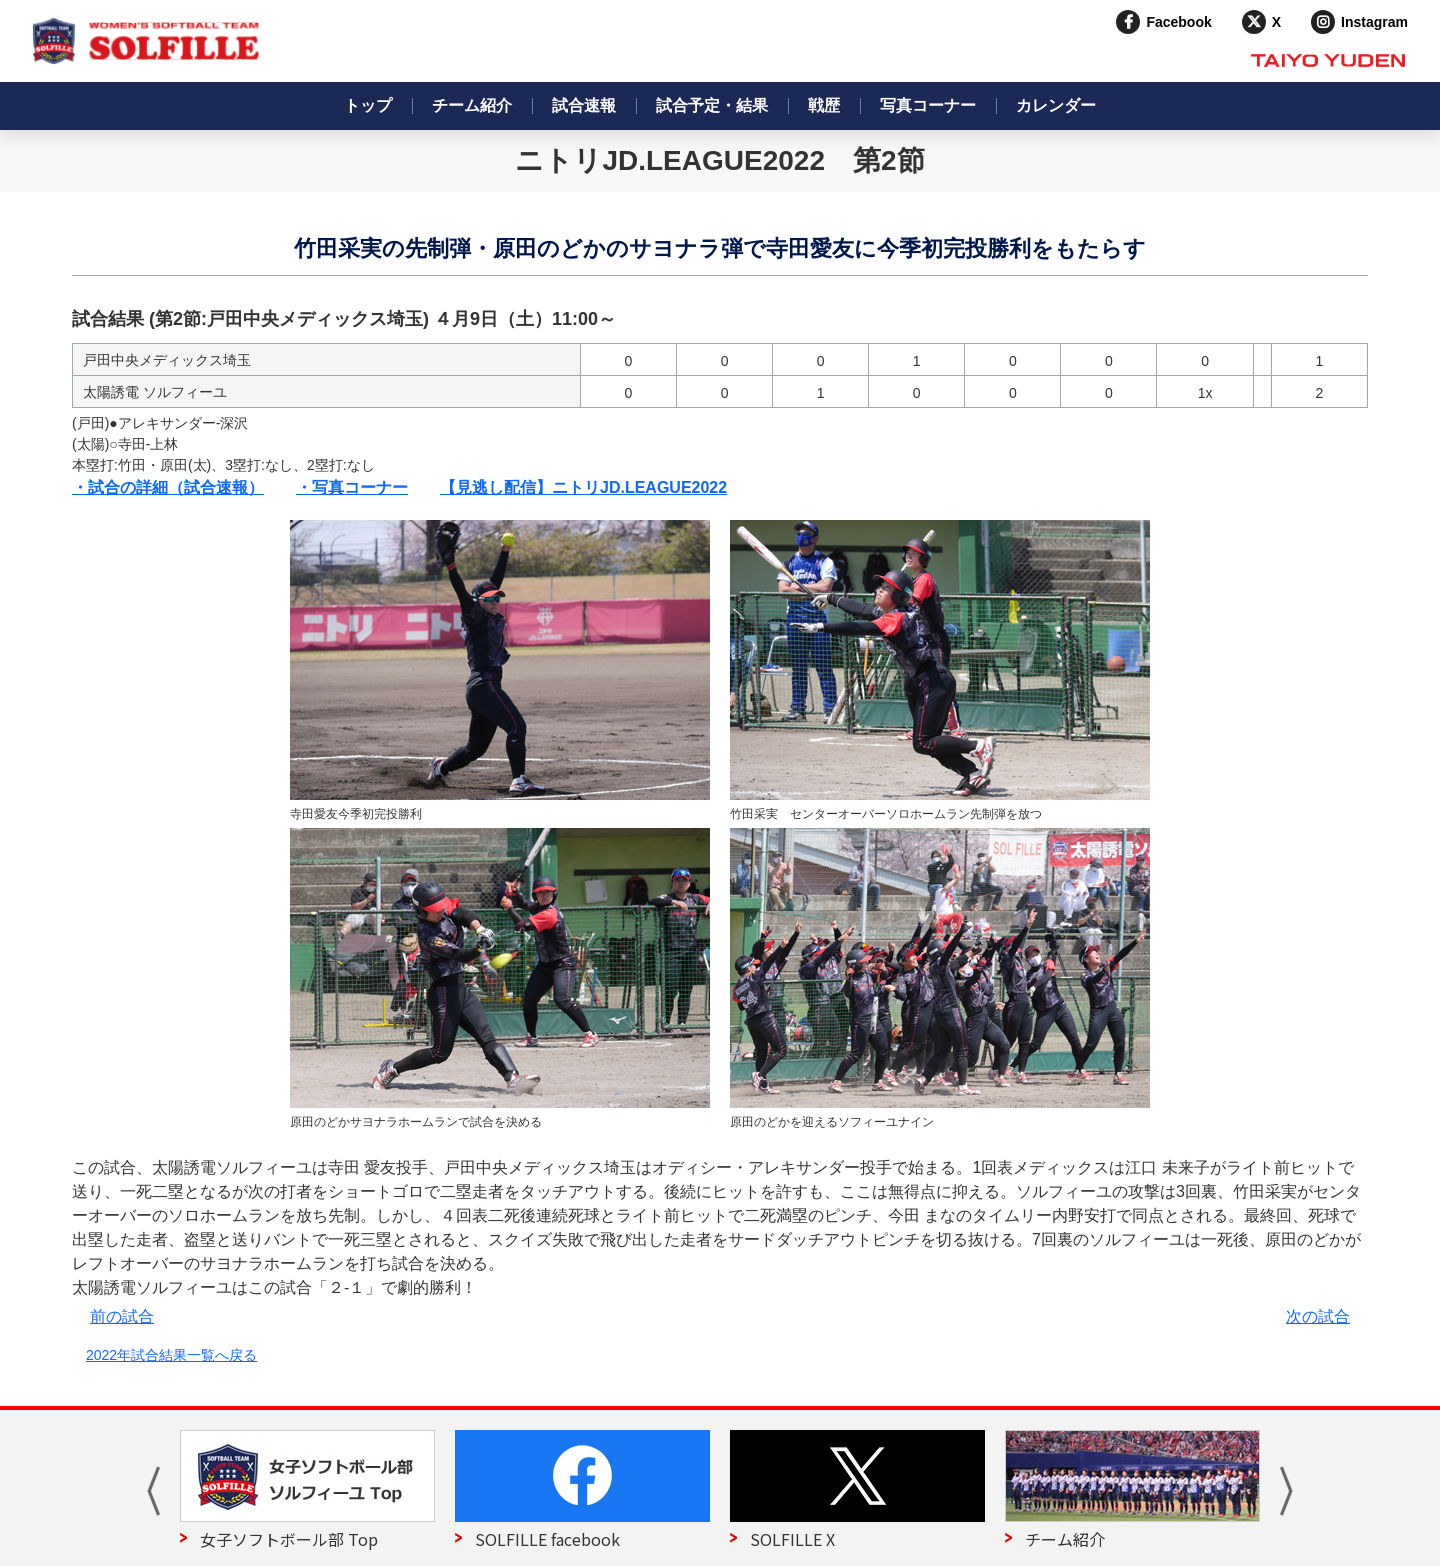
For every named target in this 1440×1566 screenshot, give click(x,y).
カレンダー (1056, 105)
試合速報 (584, 105)
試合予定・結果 (712, 105)
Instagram (1374, 22)
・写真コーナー (352, 487)
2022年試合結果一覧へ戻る (171, 1355)
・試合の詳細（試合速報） (168, 487)
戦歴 (824, 105)
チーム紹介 (472, 105)
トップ (368, 105)
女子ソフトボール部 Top (289, 1539)
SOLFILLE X (792, 1539)
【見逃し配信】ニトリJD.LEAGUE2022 (583, 487)
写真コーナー (928, 105)
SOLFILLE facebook (547, 1539)
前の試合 (122, 1316)
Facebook (1178, 22)
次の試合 (1318, 1316)
